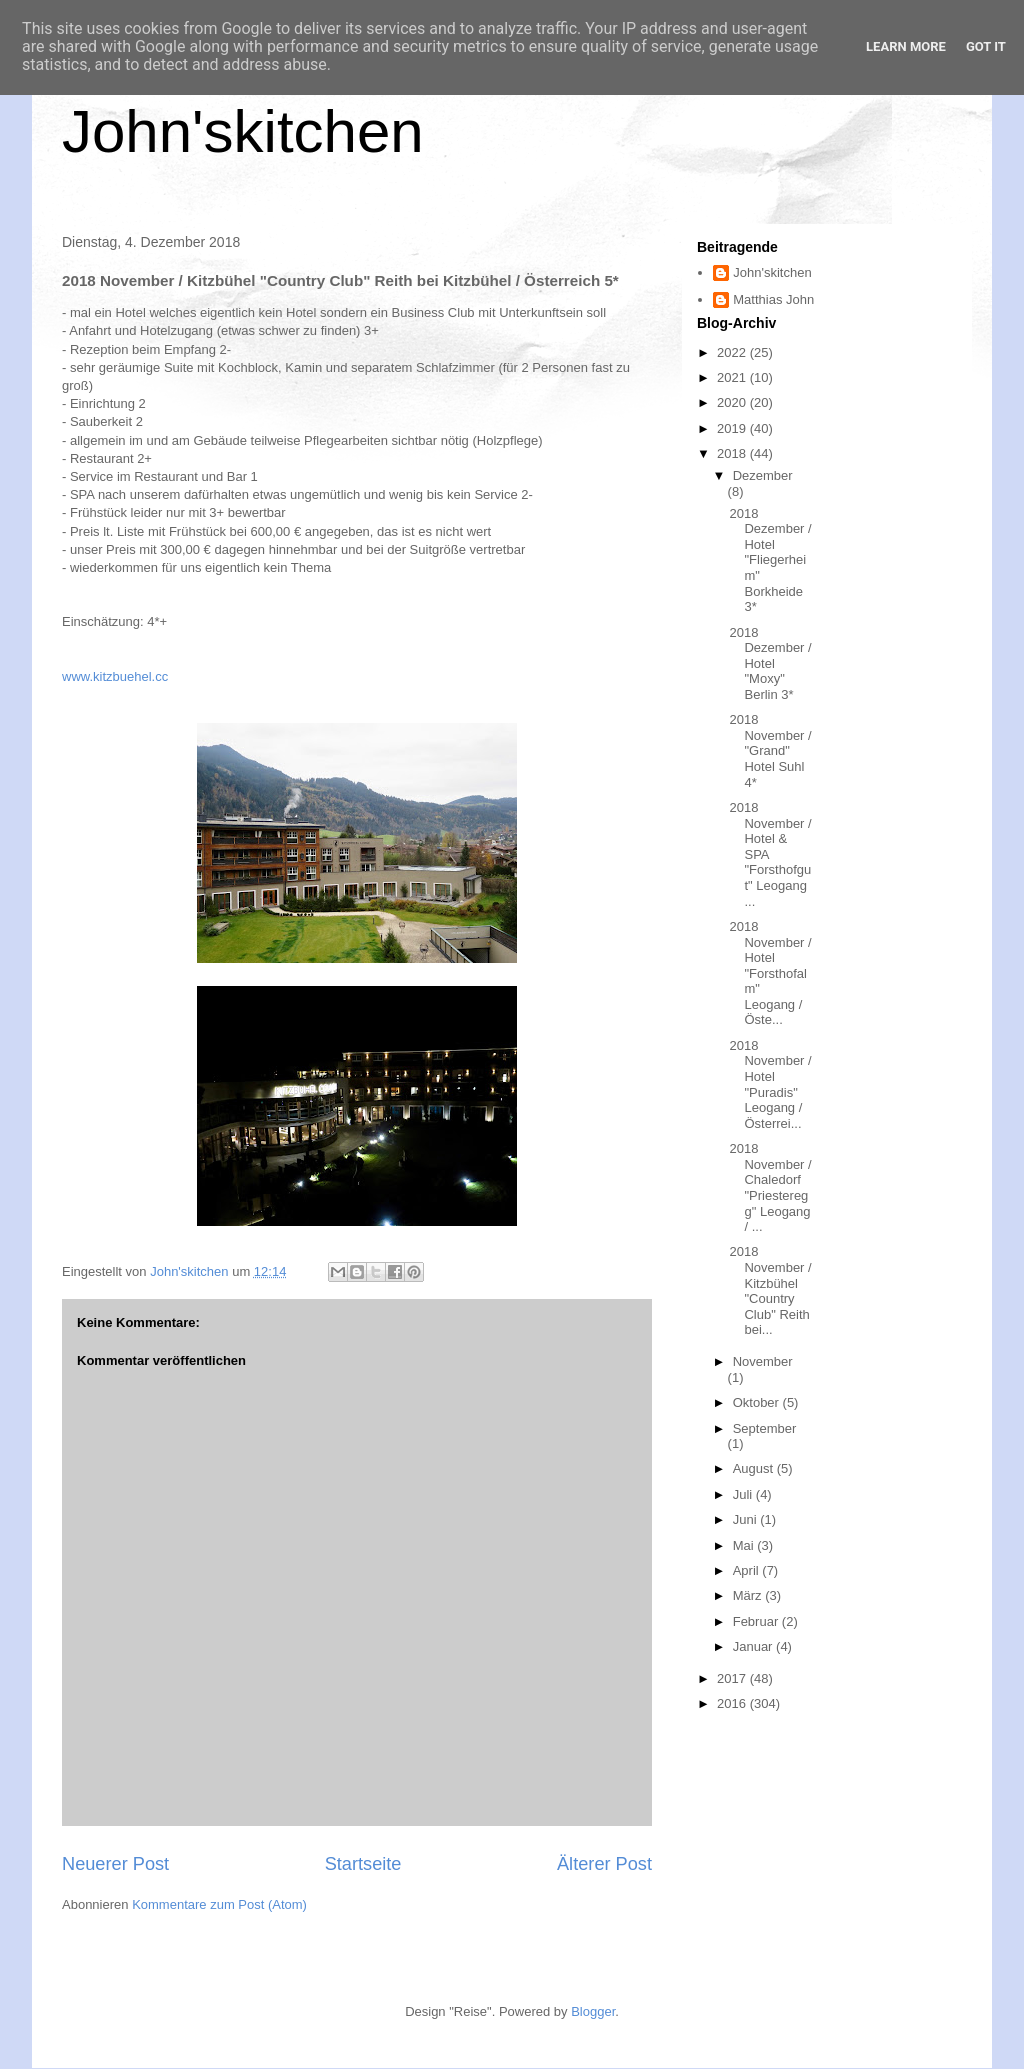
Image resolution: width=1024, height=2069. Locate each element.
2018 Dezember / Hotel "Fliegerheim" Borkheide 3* (770, 560)
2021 (733, 377)
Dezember (763, 475)
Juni (746, 1519)
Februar (757, 1621)
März (749, 1595)
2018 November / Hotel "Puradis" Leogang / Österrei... (770, 1084)
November (763, 1361)
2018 (733, 453)
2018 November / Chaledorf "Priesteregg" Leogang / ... (770, 1187)
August (755, 1468)
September (765, 1428)
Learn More (906, 46)
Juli (744, 1494)
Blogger (593, 2011)
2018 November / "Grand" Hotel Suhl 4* (770, 750)
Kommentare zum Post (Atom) (219, 1904)
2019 (733, 428)
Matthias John (773, 299)
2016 (733, 1703)
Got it (986, 46)
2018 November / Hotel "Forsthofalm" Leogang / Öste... (770, 973)
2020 (733, 402)
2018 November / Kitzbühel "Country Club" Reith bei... (770, 1290)
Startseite (363, 1864)
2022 (733, 352)
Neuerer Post (115, 1864)
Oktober (758, 1402)
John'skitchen (243, 131)
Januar (754, 1646)
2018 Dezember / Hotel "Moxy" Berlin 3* (770, 663)
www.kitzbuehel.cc (115, 676)
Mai (745, 1545)
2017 (733, 1678)
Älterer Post (604, 1864)
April (748, 1570)
